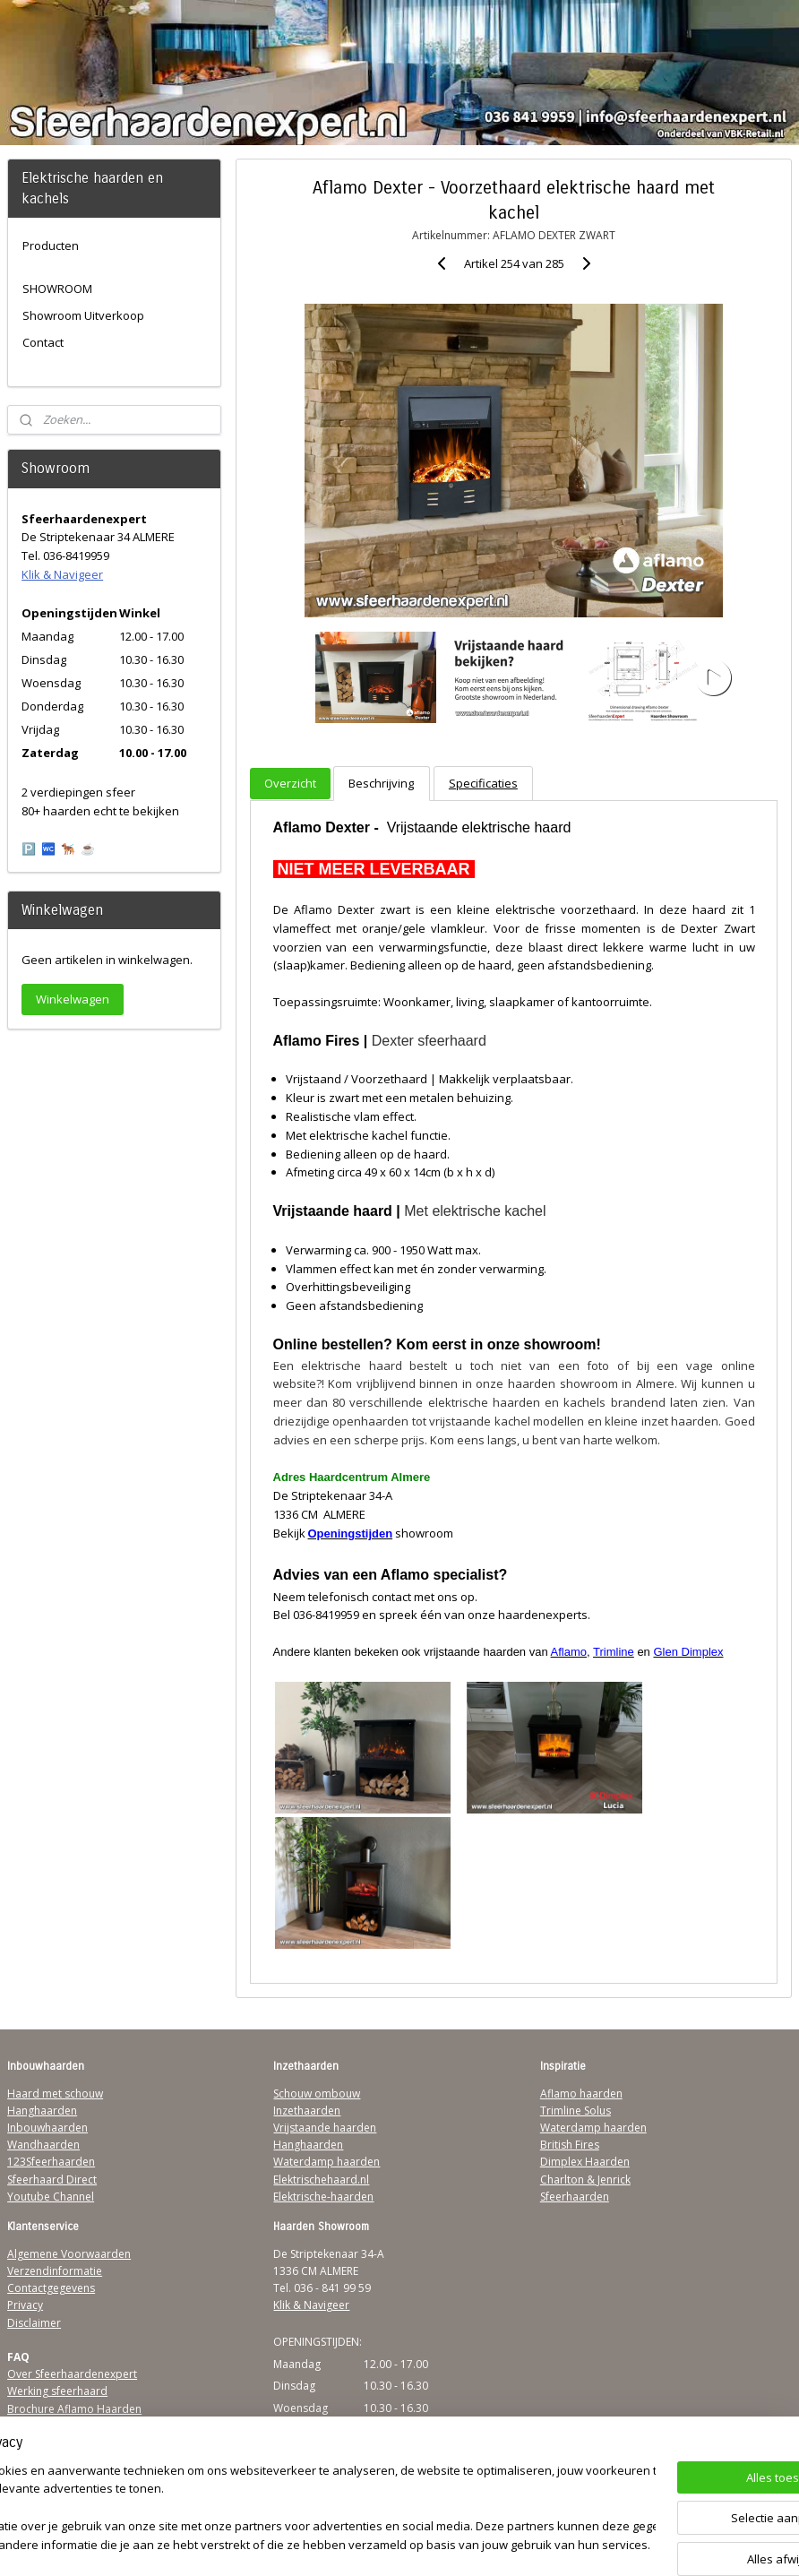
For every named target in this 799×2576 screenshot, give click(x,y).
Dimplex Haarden (585, 2161)
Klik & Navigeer (62, 574)
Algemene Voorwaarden (69, 2254)
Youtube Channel (50, 2196)
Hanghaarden (42, 2110)
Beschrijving (381, 784)
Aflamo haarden (581, 2093)
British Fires (569, 2144)
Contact (43, 342)
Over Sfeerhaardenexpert (72, 2374)
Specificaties (483, 784)
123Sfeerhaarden (51, 2161)
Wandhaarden (43, 2144)
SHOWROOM (57, 288)
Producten (50, 245)
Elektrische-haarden (323, 2196)
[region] (281, 2509)
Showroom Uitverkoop (83, 315)
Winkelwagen (72, 999)
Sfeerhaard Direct (52, 2179)
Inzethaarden (306, 2110)
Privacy (25, 2305)
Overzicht (290, 784)
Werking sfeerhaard (57, 2391)
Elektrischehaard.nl (321, 2179)
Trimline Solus (575, 2110)
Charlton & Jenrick (585, 2179)
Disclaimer (34, 2322)
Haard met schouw (55, 2093)
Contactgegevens (51, 2288)
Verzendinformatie (54, 2271)
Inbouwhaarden (47, 2127)
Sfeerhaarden (574, 2196)
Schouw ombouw (316, 2093)
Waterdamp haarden (326, 2161)
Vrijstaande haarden (324, 2127)
